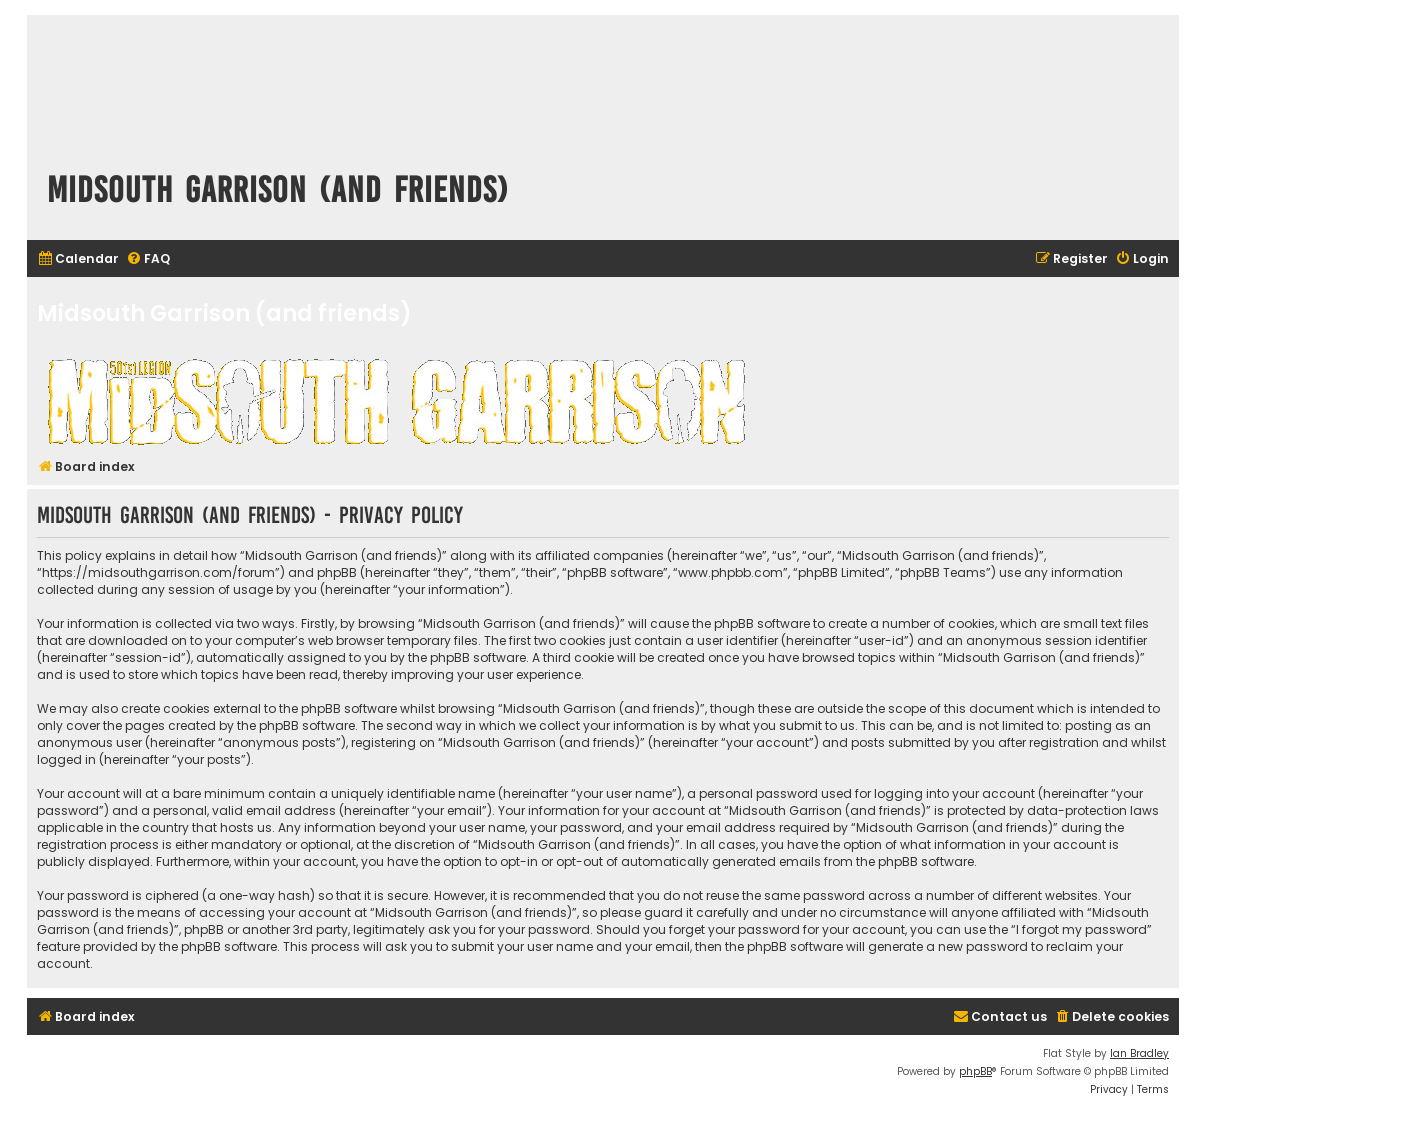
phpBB (975, 1071)
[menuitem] (78, 259)
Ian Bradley (1139, 1053)
